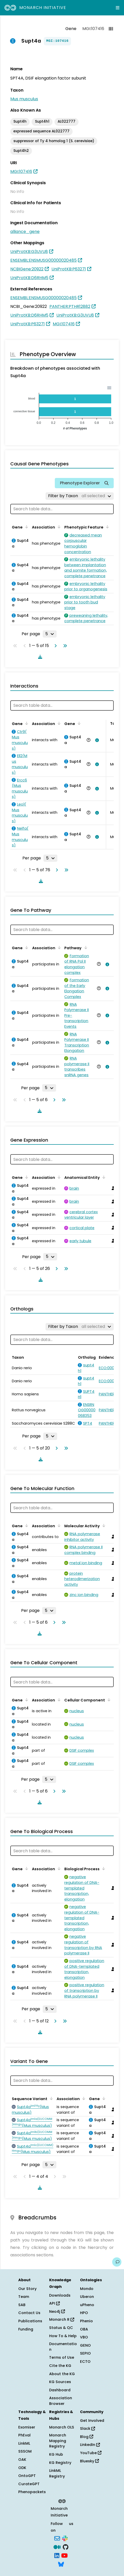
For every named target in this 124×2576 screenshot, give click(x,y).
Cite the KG (60, 2365)
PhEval (24, 2435)
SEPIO (85, 2353)
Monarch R (61, 2319)
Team (23, 2296)
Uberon (87, 2296)
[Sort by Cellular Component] (108, 1699)
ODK (22, 2467)
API (54, 2303)
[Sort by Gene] (26, 526)
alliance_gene (25, 231)
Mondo (86, 2288)
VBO (84, 2337)
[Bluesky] (61, 2564)
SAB (21, 2304)
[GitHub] (65, 2546)
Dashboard (59, 2390)
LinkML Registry (57, 2473)
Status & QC (61, 2327)
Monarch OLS (61, 2427)
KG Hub (56, 2454)
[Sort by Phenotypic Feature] (106, 526)
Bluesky (89, 2461)
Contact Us (29, 2312)
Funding (25, 2329)
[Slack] (65, 2538)
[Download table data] (39, 657)
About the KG (62, 2373)
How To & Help (63, 2335)
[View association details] (96, 740)
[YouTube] (64, 2555)
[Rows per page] (50, 634)
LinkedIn (90, 2444)
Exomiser (26, 2427)
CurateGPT (29, 2483)
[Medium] (57, 2546)
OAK (22, 2459)
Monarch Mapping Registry (57, 2441)
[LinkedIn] (56, 2555)
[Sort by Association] (58, 526)
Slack (87, 2428)
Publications (30, 2321)
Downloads (59, 2295)
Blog (86, 2436)
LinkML (24, 2443)
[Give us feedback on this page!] (116, 2262)
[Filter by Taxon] (80, 495)
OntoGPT (27, 2475)
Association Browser (60, 2400)
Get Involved (92, 2420)
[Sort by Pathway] (85, 947)
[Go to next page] (54, 646)
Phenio (86, 2321)
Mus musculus (24, 99)
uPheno (87, 2304)
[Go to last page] (64, 646)
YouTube (90, 2452)
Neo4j (57, 2311)
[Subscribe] (57, 2538)
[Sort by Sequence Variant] (50, 2098)
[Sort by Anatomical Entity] (103, 1177)
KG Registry (60, 2462)
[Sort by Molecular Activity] (103, 1525)
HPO (84, 2312)
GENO (85, 2345)
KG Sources (60, 2381)
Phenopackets (32, 2491)
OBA (84, 2329)
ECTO (85, 2361)
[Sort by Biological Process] (103, 1868)
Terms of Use (61, 2357)
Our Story (27, 2288)
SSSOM (25, 2451)
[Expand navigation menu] (117, 7)
